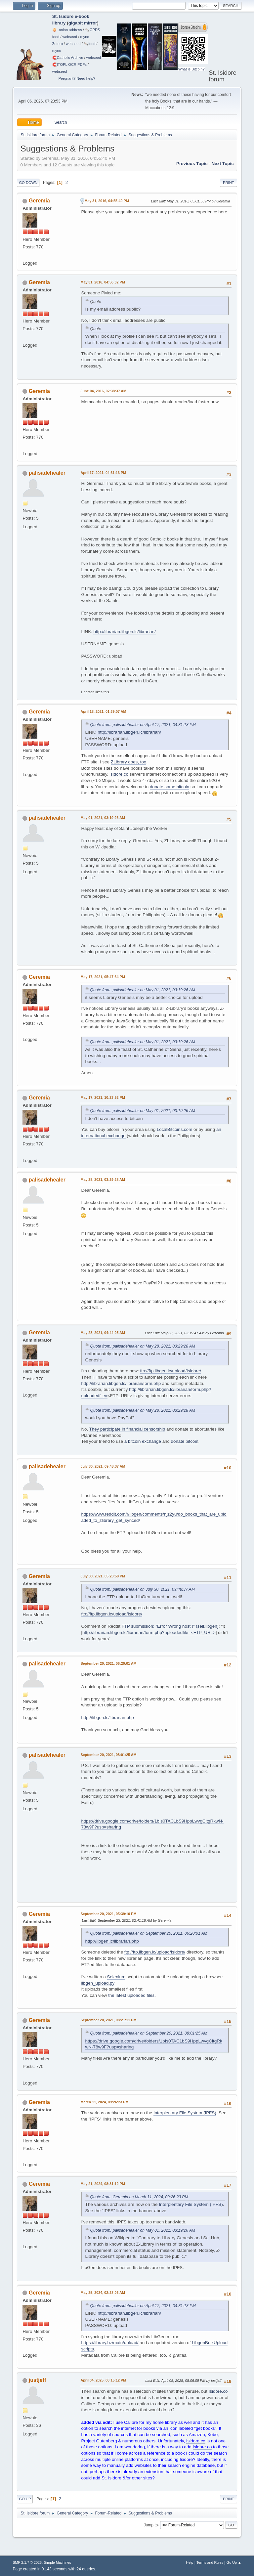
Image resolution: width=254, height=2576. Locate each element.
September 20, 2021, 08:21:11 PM (108, 2020)
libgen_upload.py (97, 1983)
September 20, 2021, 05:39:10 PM (108, 1914)
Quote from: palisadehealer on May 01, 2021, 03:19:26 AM (142, 990)
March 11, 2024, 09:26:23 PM (104, 2102)
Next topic (222, 163)
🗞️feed (90, 44)
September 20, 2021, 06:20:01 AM (108, 1663)
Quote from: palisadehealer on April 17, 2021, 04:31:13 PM (142, 724)
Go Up (25, 2499)
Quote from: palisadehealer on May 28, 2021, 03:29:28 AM (142, 1346)
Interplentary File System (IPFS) (184, 2112)
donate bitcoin (184, 1441)
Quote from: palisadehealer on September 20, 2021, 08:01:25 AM (148, 2033)
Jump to (151, 2524)
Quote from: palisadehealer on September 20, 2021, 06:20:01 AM (148, 1933)
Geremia (39, 200)
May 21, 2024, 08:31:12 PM (102, 2184)
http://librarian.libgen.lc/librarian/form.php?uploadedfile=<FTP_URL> (149, 1632)
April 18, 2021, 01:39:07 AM (103, 711)
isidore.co (118, 774)
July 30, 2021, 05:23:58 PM (102, 1576)
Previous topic (192, 163)
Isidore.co (218, 2391)
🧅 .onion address (67, 30)
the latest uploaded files (131, 1995)
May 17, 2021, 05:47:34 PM (102, 977)
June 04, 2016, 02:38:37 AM (103, 391)
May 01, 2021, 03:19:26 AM (102, 818)
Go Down (28, 183)
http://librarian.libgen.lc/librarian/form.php (121, 1383)
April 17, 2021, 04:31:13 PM (103, 473)
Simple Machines (57, 2562)
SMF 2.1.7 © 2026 (27, 2562)
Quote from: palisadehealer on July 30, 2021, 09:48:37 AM (142, 1589)
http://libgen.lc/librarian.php (107, 1717)
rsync (84, 37)
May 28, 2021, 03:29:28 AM (102, 1179)
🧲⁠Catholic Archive (67, 58)
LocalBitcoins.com (174, 1129)
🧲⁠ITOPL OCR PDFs (69, 64)
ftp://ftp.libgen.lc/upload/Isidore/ (170, 1370)
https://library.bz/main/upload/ (109, 2342)
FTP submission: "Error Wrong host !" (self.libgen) (170, 1626)
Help (189, 2562)
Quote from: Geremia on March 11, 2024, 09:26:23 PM (139, 2197)
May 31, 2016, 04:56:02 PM (102, 282)
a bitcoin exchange (142, 1441)
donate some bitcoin (169, 786)
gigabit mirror (82, 23)
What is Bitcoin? (191, 69)
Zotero (57, 44)
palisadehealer (47, 473)
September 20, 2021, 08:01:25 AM (108, 1755)
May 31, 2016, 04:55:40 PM (106, 201)
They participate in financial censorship (127, 1429)
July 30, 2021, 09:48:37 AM (102, 1466)
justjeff (37, 2380)
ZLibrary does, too (128, 761)
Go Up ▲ (234, 2562)
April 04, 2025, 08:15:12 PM (103, 2380)
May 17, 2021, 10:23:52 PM (102, 1097)
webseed (70, 37)
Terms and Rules (209, 2562)
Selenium (116, 1976)
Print (228, 183)
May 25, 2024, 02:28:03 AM (102, 2293)
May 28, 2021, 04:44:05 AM (102, 1333)
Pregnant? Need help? (77, 78)
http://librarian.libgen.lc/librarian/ (124, 631)
